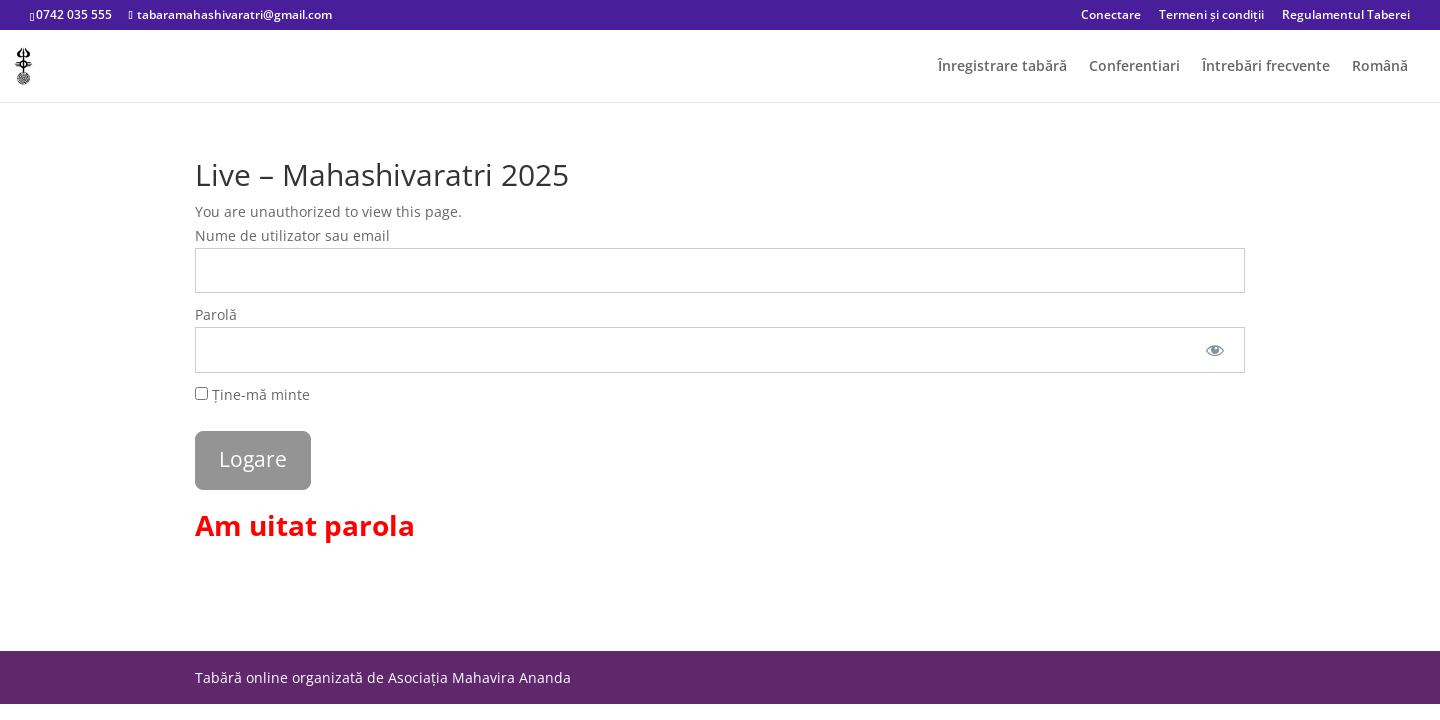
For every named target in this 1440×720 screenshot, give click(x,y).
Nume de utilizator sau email (292, 235)
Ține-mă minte (252, 394)
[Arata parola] (1215, 350)
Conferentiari (1134, 67)
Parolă (216, 314)
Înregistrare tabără (1002, 67)
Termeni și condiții (1211, 16)
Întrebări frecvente (1266, 67)
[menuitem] (1380, 80)
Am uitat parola (305, 525)
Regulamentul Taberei (1346, 16)
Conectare (1111, 16)
